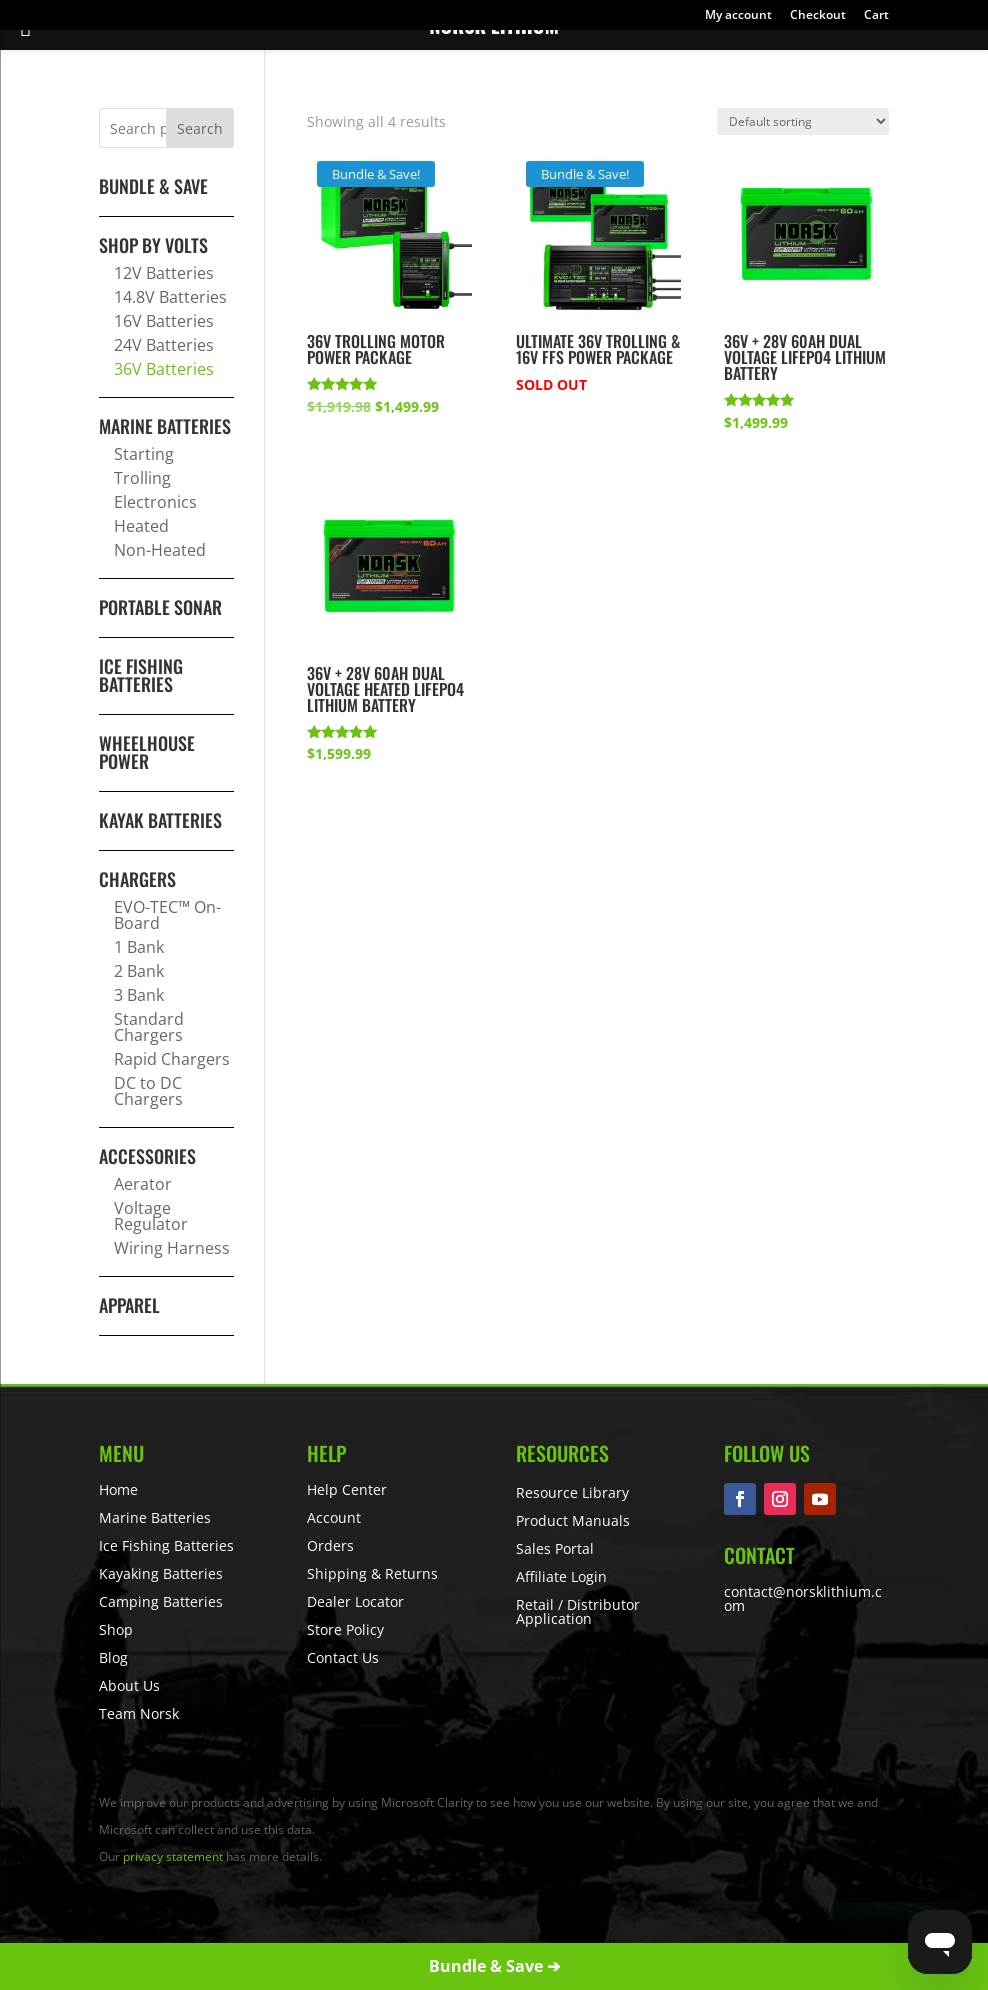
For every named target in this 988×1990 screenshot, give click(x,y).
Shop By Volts (153, 245)
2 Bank (139, 971)
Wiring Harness (172, 1248)
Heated (141, 526)
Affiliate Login (561, 1576)
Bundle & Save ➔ (494, 1966)
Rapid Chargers (172, 1059)
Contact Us (343, 1657)
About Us (129, 1685)
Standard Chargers (149, 1027)
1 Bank (139, 947)
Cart (876, 16)
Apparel (129, 1305)
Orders (330, 1545)
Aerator (143, 1184)
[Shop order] (803, 121)
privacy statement (173, 1856)
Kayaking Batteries (161, 1573)
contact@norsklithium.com (803, 1598)
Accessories (147, 1156)
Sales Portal (555, 1548)
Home (118, 1489)
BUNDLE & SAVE (153, 186)
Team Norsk (139, 1713)
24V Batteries (164, 345)
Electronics (155, 502)
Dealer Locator (355, 1601)
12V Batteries (164, 273)
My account (738, 16)
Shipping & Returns (372, 1573)
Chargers (137, 879)
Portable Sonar (160, 607)
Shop (116, 1629)
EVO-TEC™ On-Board (167, 915)
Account (334, 1517)
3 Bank (139, 995)
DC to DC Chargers (148, 1091)
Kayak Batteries (160, 820)
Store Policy (345, 1629)
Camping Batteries (161, 1601)
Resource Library (572, 1492)
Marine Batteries (165, 426)
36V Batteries (164, 369)
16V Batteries (164, 321)
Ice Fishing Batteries (141, 675)
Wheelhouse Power (147, 752)
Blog (113, 1657)
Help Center (347, 1489)
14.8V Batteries (170, 297)
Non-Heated (160, 550)
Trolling (142, 478)
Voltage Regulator (151, 1216)
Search (200, 128)
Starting (144, 454)
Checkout (818, 16)
